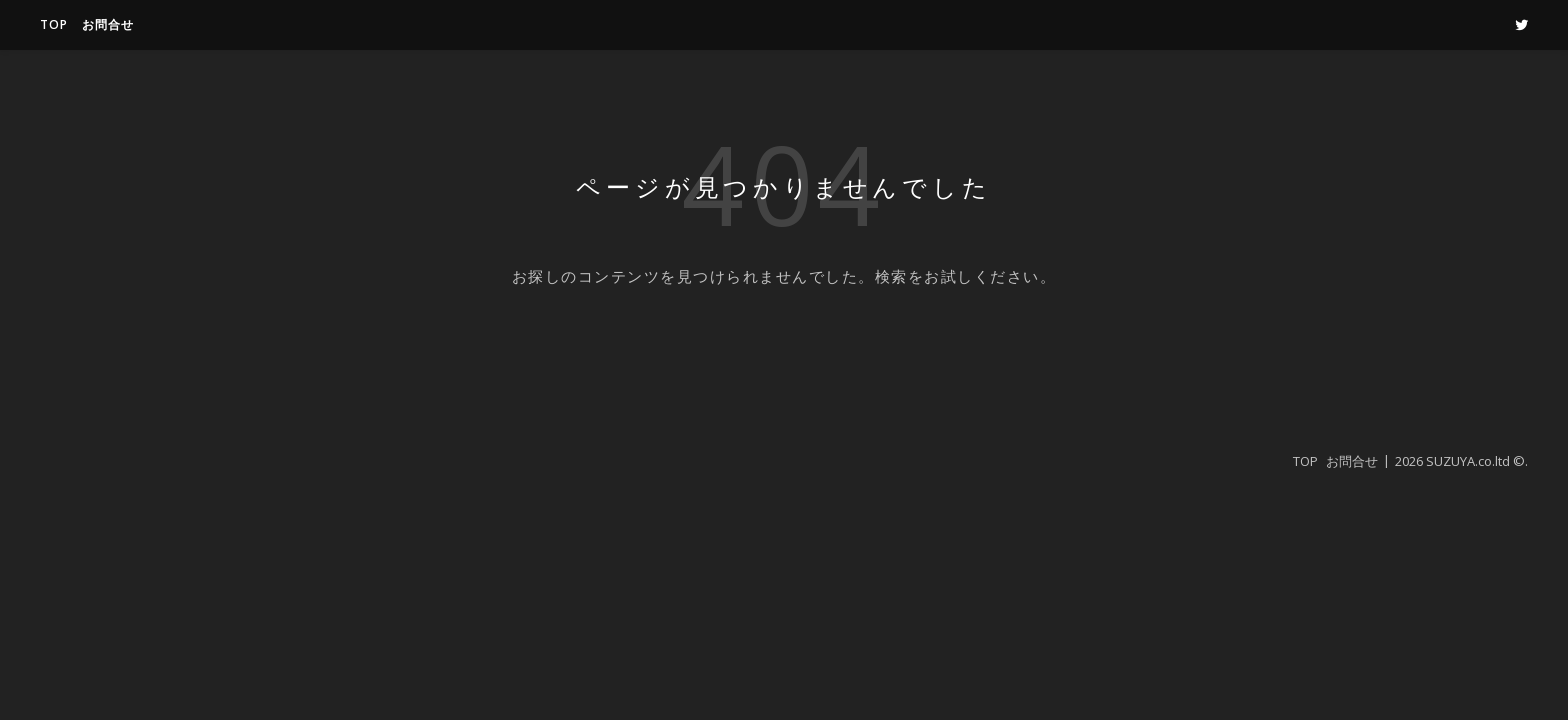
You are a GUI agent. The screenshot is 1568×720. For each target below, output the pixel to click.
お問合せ (108, 24)
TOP (54, 24)
